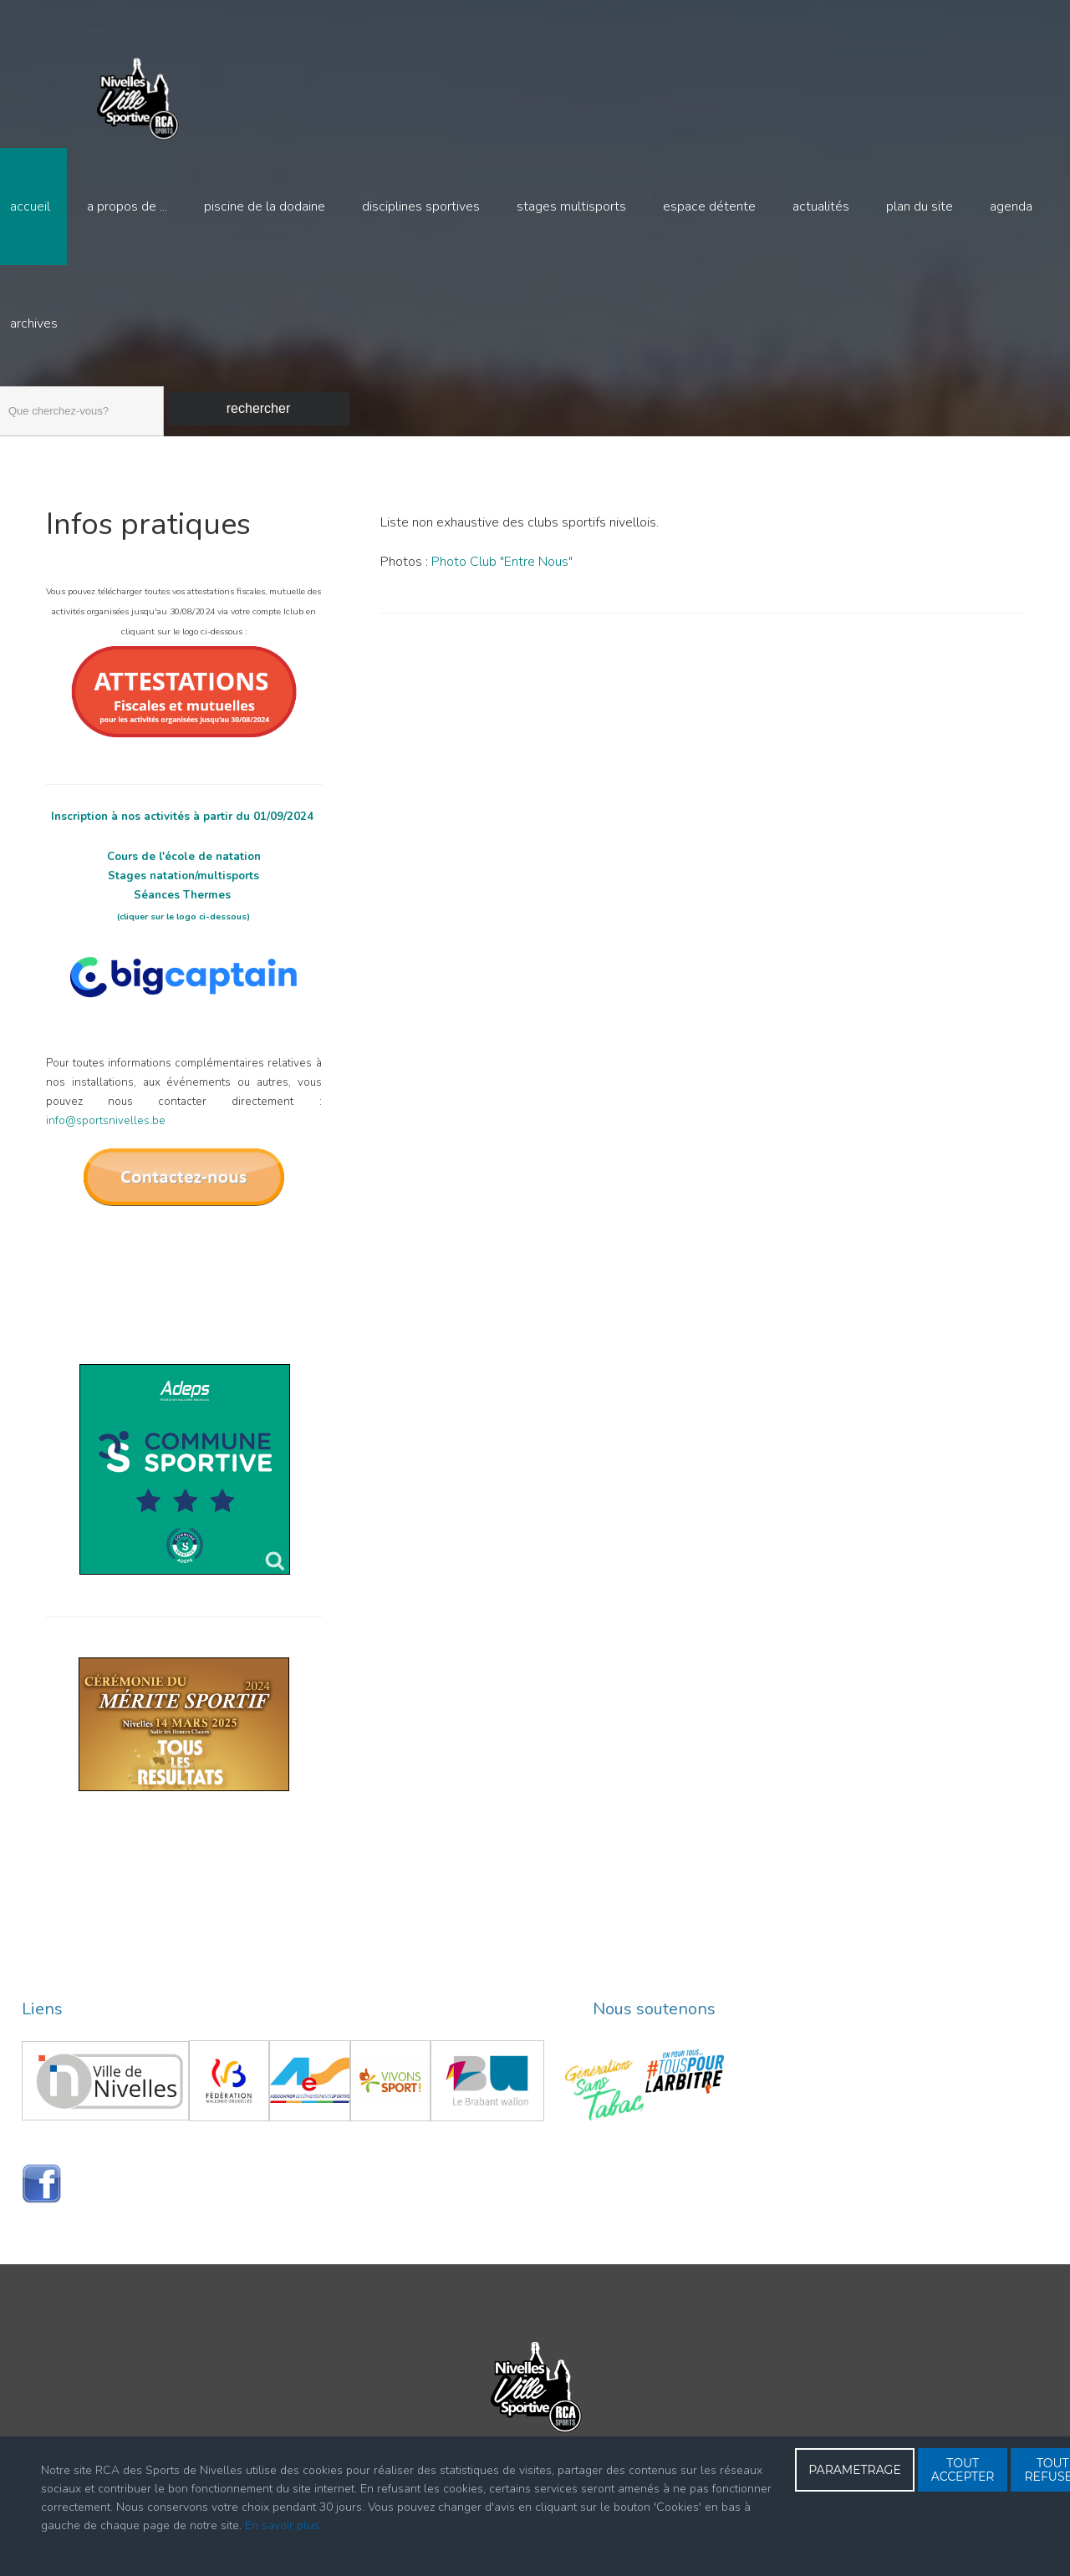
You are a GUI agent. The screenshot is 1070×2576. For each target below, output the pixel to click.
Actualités (820, 206)
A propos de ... (127, 206)
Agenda (1011, 206)
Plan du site (919, 206)
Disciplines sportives (421, 206)
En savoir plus (282, 2525)
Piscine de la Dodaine (264, 206)
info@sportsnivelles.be (106, 1145)
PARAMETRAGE (854, 2469)
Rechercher (258, 408)
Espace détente (709, 206)
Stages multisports (571, 206)
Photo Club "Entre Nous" (502, 586)
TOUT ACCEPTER (963, 2470)
